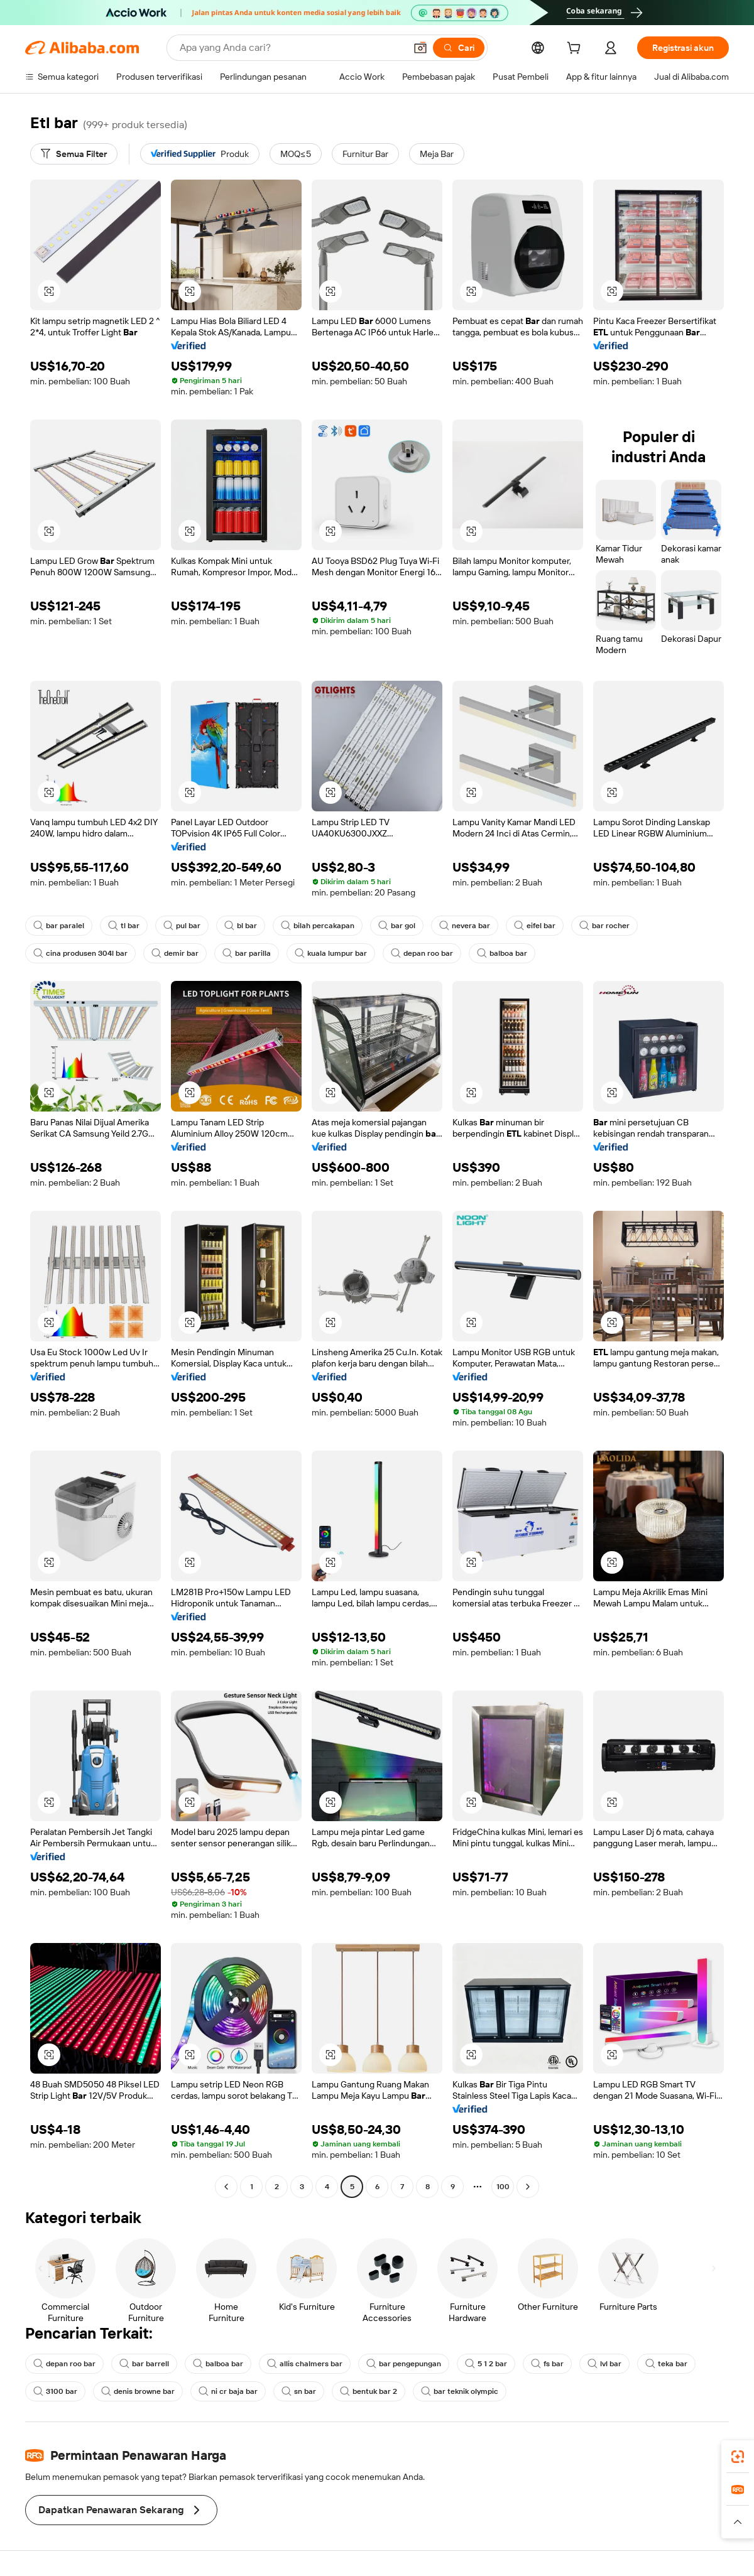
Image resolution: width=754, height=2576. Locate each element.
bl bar (240, 926)
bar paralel (58, 926)
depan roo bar (422, 953)
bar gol (396, 926)
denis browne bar (138, 2391)
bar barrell (144, 2364)
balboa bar (502, 953)
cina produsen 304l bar (80, 953)
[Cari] (458, 48)
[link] (737, 2456)
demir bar (175, 953)
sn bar (298, 2391)
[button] (420, 47)
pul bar (181, 926)
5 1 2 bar (486, 2364)
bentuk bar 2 (368, 2391)
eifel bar (534, 926)
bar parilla (246, 953)
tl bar (123, 926)
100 (503, 2186)
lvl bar (604, 2364)
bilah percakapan (317, 926)
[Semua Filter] (73, 154)
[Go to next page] (527, 2186)
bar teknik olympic (459, 2391)
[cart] (576, 50)
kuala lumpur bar (331, 953)
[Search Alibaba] (291, 48)
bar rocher (604, 926)
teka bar (666, 2364)
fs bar (547, 2364)
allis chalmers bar (304, 2364)
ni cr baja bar (228, 2391)
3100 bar (55, 2391)
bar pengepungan (403, 2364)
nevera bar (464, 926)
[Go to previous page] (226, 2186)
